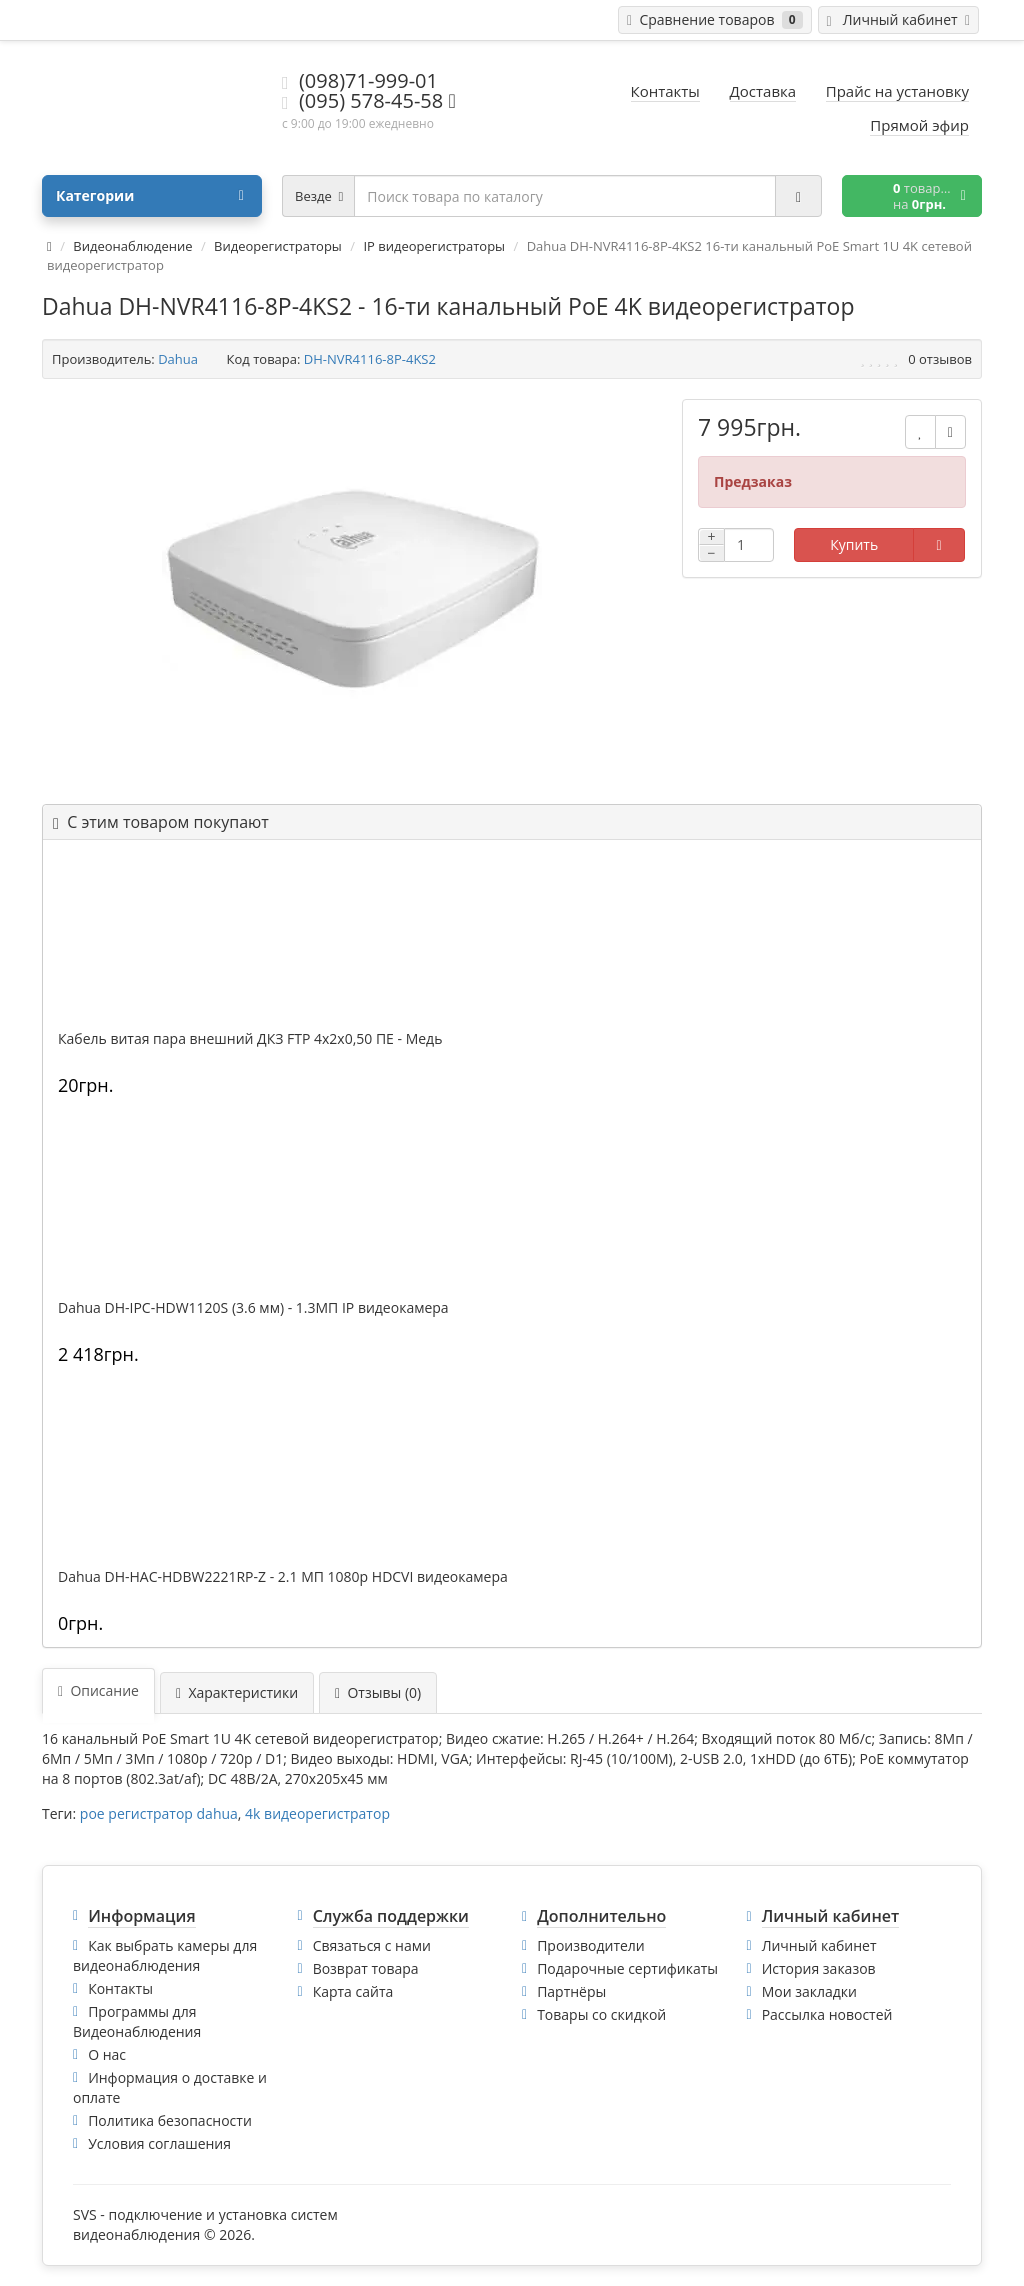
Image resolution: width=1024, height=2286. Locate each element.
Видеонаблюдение (132, 246)
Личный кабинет (819, 1945)
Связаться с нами (372, 1945)
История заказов (819, 1968)
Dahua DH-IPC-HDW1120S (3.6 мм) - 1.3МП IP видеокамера (253, 1308)
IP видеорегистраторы (434, 246)
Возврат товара (366, 1968)
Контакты (120, 1988)
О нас (107, 2054)
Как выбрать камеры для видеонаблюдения (165, 1955)
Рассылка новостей (827, 2014)
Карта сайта (353, 1991)
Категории (150, 196)
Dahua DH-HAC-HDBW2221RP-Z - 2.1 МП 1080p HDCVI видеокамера (283, 1577)
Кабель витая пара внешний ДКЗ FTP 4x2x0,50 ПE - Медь (250, 1039)
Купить (854, 544)
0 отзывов (940, 359)
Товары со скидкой (601, 2014)
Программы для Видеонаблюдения (137, 2021)
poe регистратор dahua (159, 1813)
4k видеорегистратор (317, 1813)
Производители (591, 1945)
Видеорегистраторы (278, 246)
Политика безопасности (170, 2120)
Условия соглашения (159, 2143)
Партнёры (571, 1991)
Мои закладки (809, 1991)
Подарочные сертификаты (627, 1968)
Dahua (178, 359)
